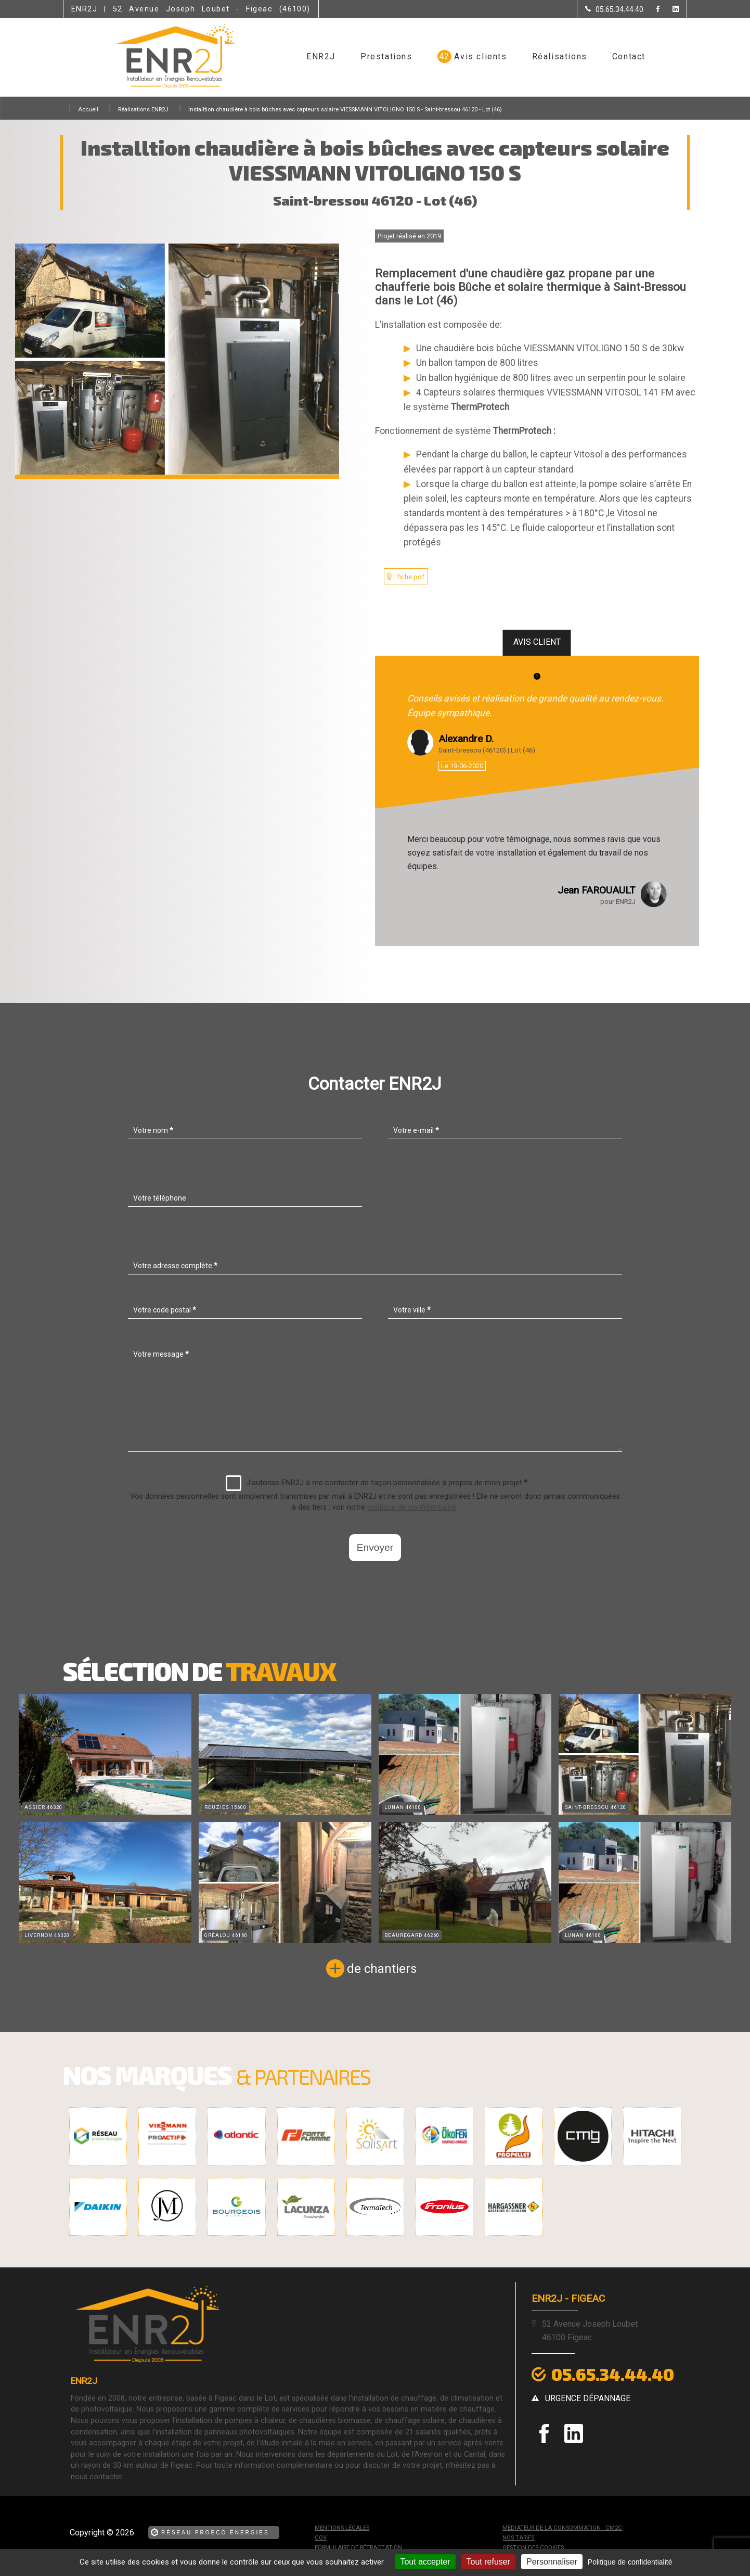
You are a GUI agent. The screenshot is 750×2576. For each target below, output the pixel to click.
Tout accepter (425, 2561)
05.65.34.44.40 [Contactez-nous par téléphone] (612, 2374)
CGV (321, 2537)
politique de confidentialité (411, 1507)
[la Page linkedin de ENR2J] (669, 9)
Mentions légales (342, 2527)
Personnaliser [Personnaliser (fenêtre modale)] (551, 2561)
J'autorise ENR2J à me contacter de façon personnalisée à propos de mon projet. (376, 1483)
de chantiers (382, 1968)
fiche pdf (410, 577)
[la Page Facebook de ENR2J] (651, 9)
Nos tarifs (518, 2537)
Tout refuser (488, 2561)
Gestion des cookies (533, 2547)
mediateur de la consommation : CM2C (562, 2527)
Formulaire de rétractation (358, 2547)
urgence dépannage (587, 2398)
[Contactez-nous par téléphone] (614, 9)
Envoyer (375, 1547)
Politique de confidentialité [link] (630, 2562)
